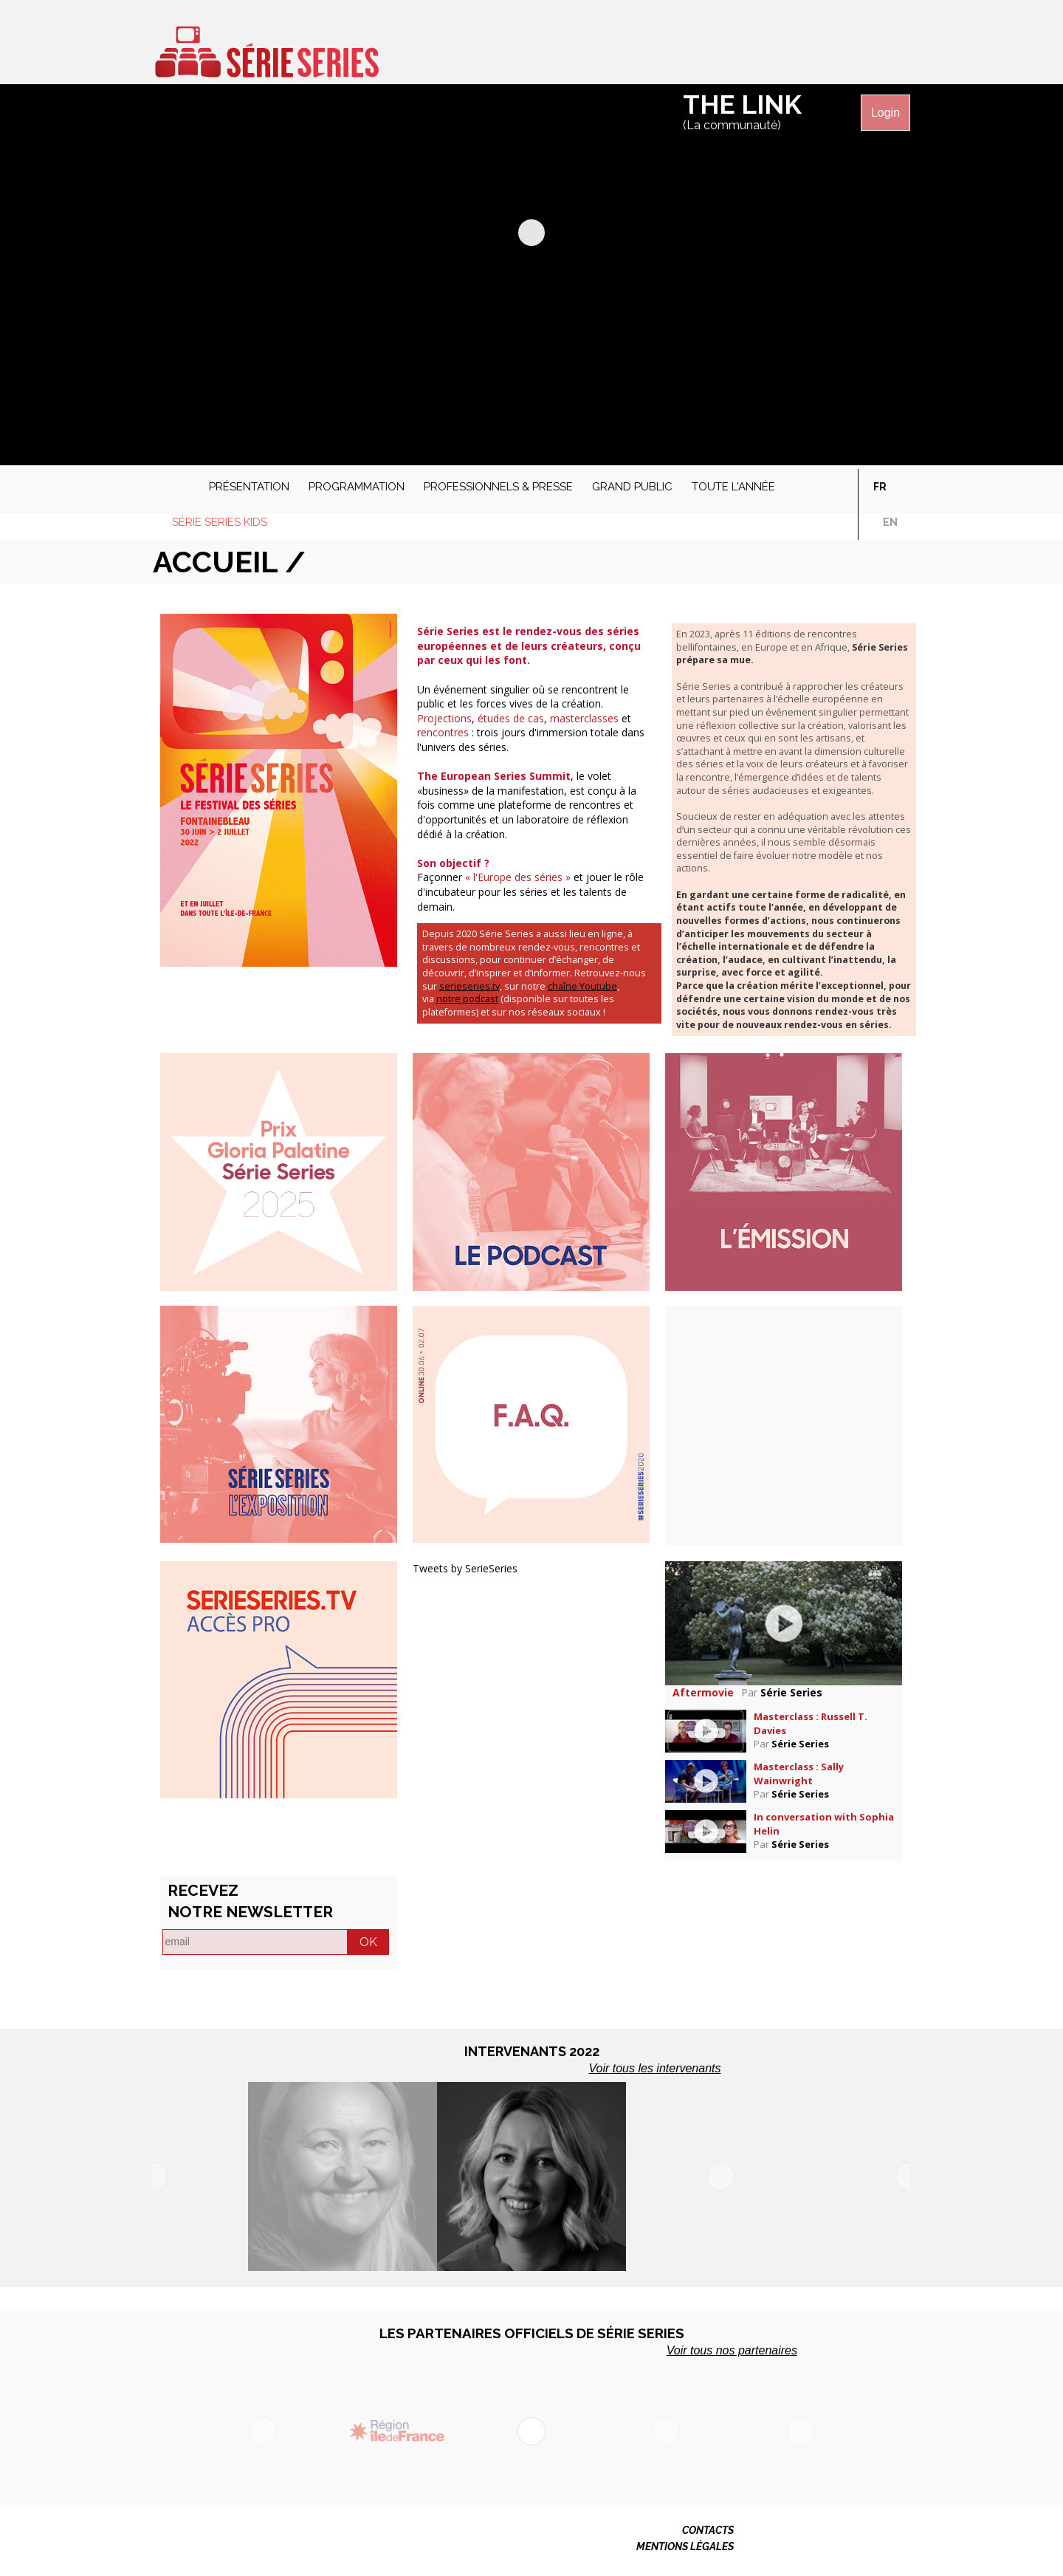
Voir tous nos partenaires (732, 2350)
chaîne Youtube (582, 986)
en (890, 522)
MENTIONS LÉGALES (685, 2546)
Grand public (632, 486)
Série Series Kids (219, 522)
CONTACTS (708, 2530)
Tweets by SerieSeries (465, 1568)
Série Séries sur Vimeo (839, 47)
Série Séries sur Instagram (867, 47)
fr (880, 487)
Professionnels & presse (498, 486)
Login (885, 112)
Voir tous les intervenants (654, 2068)
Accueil (171, 483)
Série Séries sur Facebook (783, 47)
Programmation (357, 486)
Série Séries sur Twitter (811, 47)
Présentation (249, 486)
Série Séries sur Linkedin (895, 47)
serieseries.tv (469, 986)
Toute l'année (733, 486)
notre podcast (467, 999)
